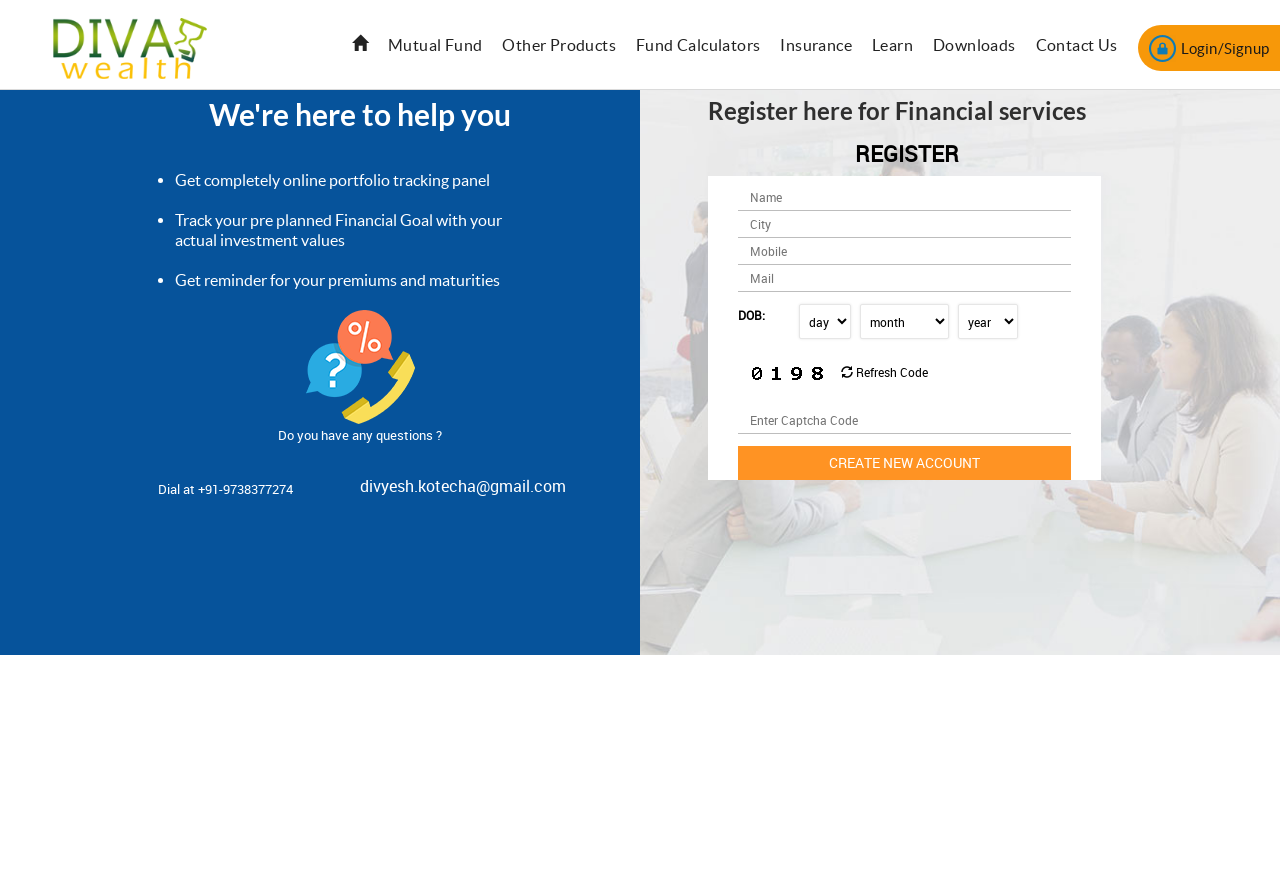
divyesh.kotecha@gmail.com (463, 486)
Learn (892, 45)
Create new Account (904, 462)
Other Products (559, 45)
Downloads (974, 45)
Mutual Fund (435, 45)
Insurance (816, 45)
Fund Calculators (698, 45)
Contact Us (1077, 45)
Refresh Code (884, 372)
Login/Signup (1209, 48)
